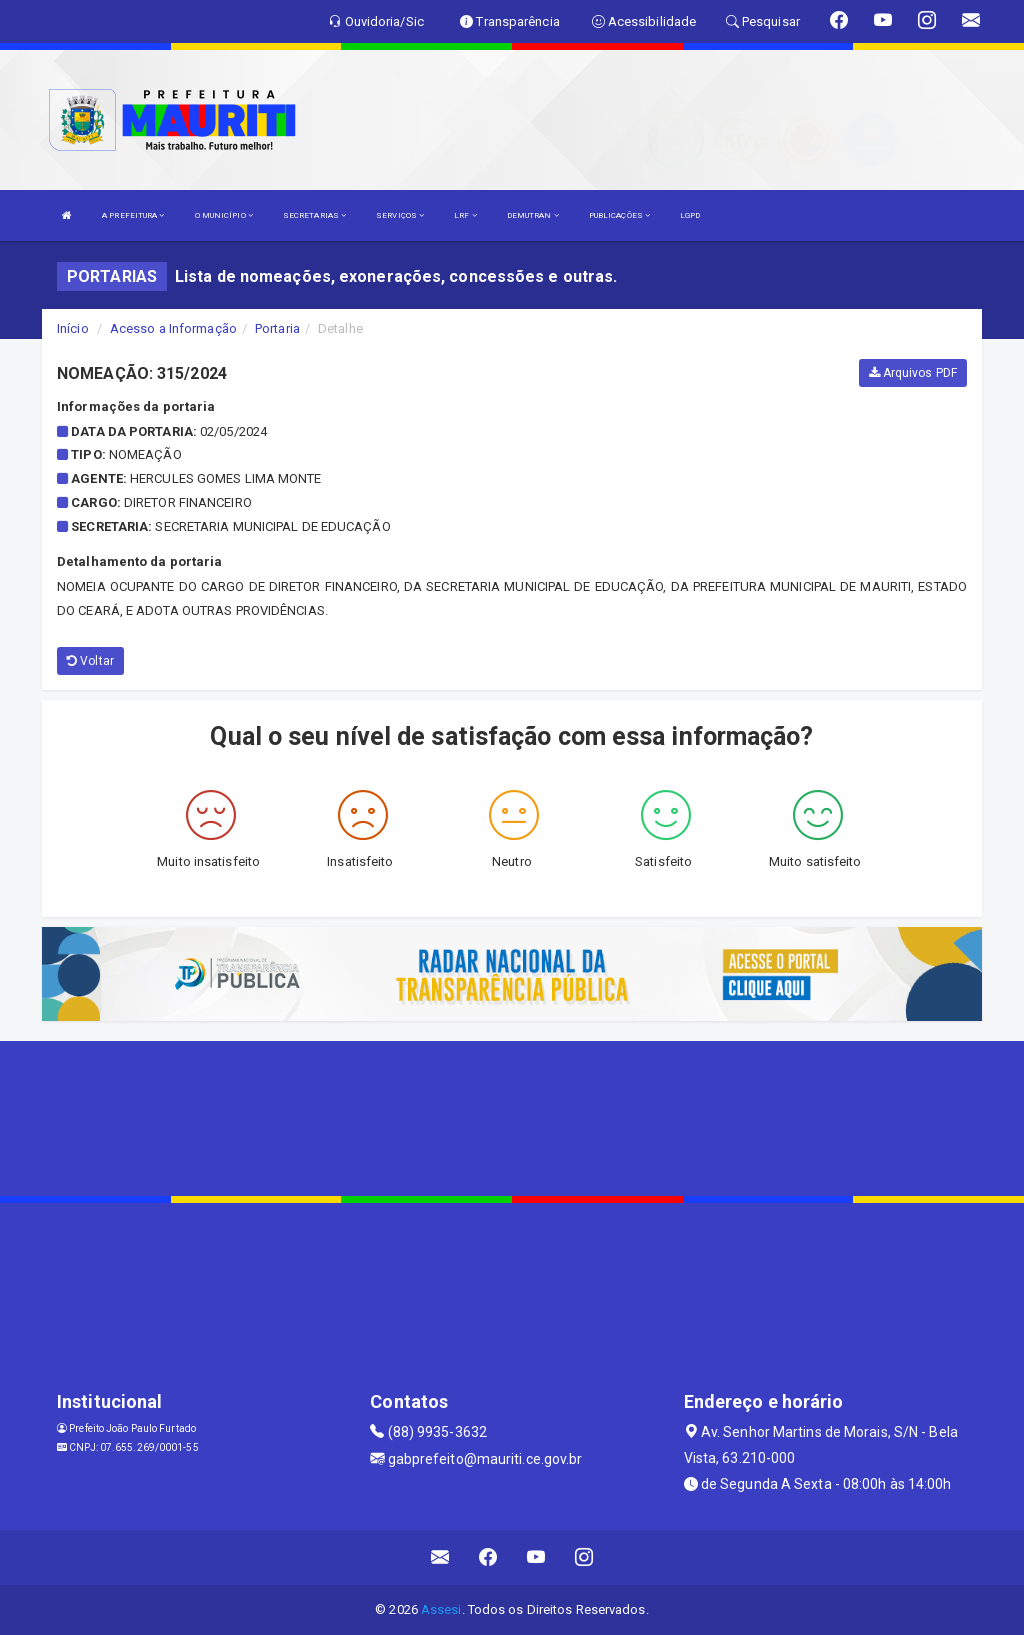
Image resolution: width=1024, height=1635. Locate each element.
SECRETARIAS (314, 215)
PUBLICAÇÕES (619, 215)
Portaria (277, 328)
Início (73, 328)
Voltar (90, 661)
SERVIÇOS (400, 215)
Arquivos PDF (913, 373)
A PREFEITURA (133, 215)
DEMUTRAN (533, 215)
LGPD (690, 215)
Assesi (441, 1609)
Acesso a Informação (173, 328)
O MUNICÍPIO (224, 215)
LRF (465, 215)
